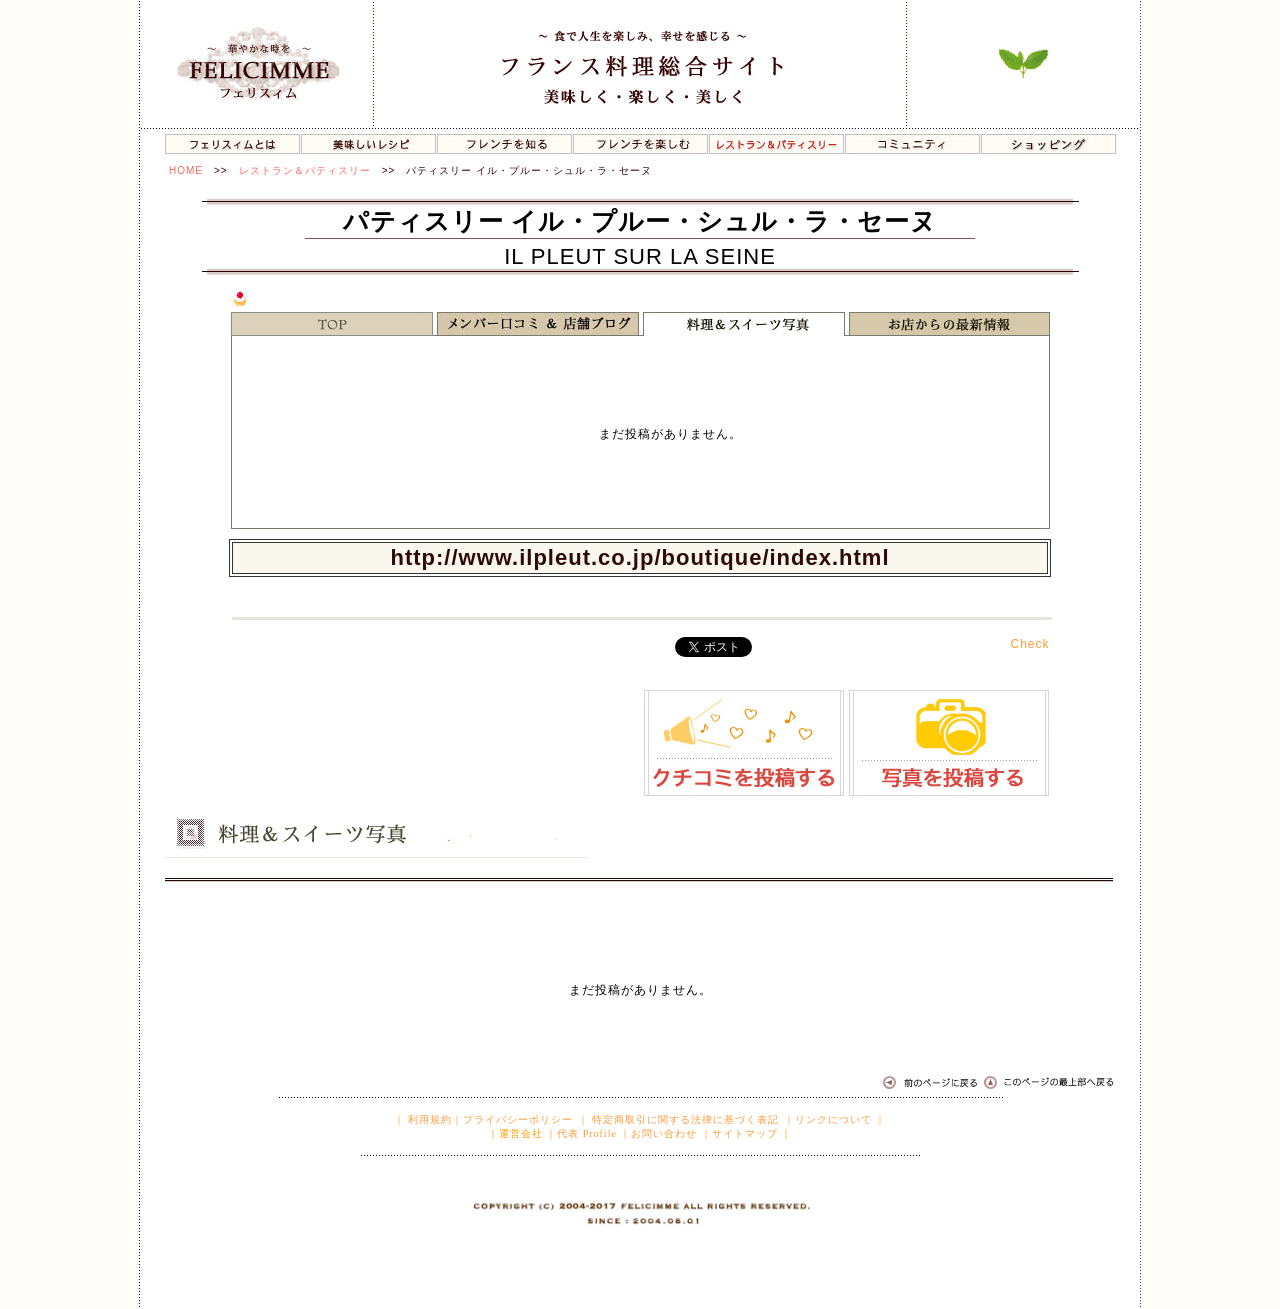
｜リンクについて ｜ (835, 1119)
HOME (186, 170)
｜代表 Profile (581, 1133)
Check (1029, 644)
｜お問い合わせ (658, 1133)
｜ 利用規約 (423, 1119)
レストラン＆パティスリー (305, 170)
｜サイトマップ (739, 1133)
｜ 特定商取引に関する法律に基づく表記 (679, 1119)
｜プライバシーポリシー (512, 1119)
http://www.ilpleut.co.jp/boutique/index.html (639, 557)
